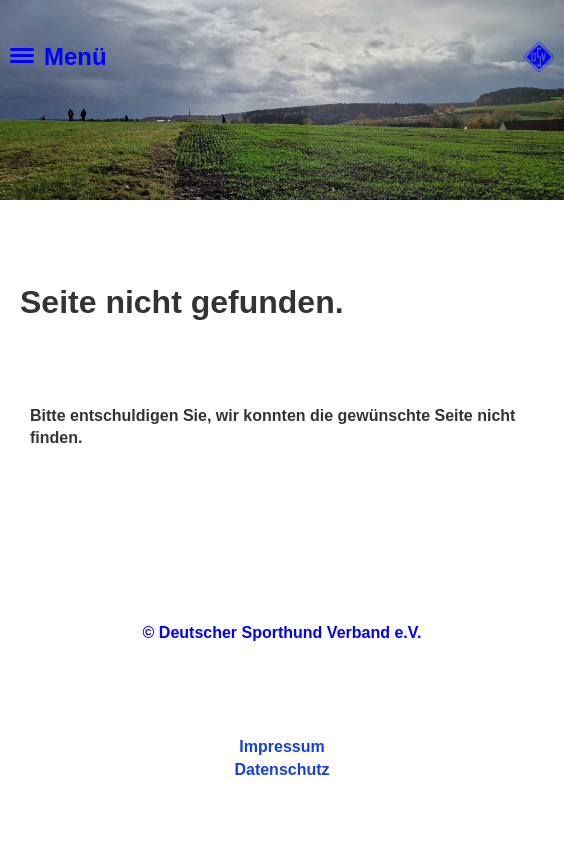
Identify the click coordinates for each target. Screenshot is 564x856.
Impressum (281, 746)
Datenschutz (281, 769)
